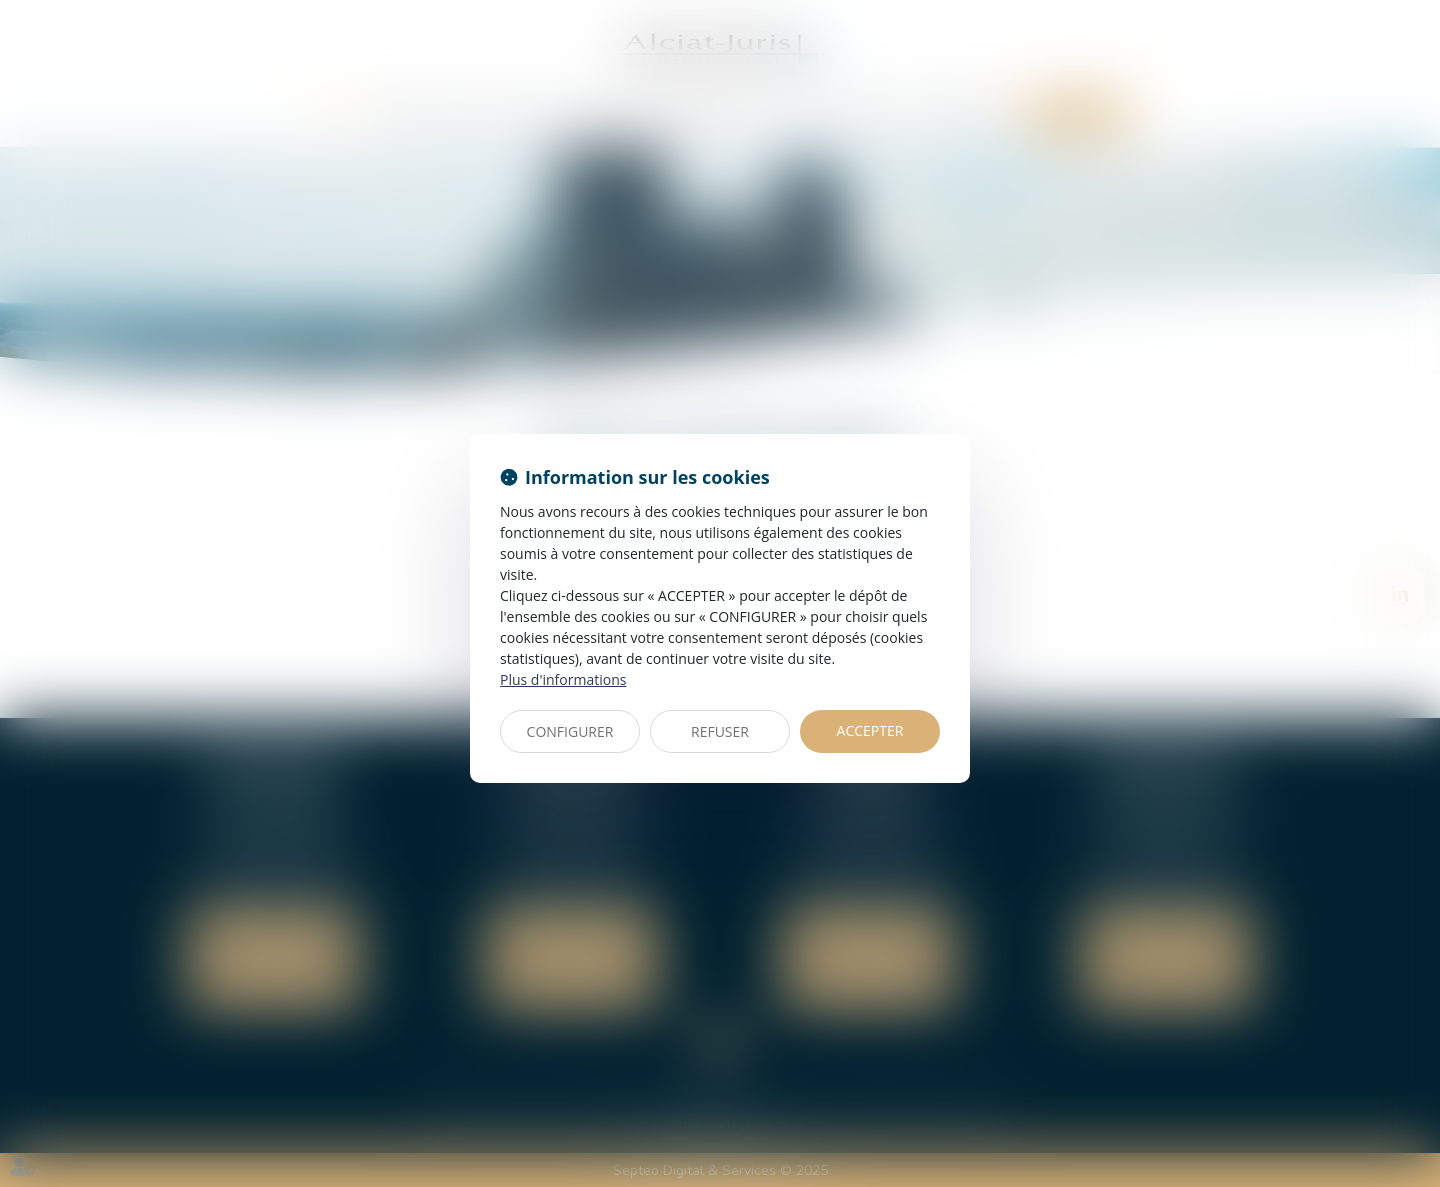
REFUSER (720, 731)
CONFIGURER (570, 731)
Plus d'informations (563, 679)
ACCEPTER (870, 730)
